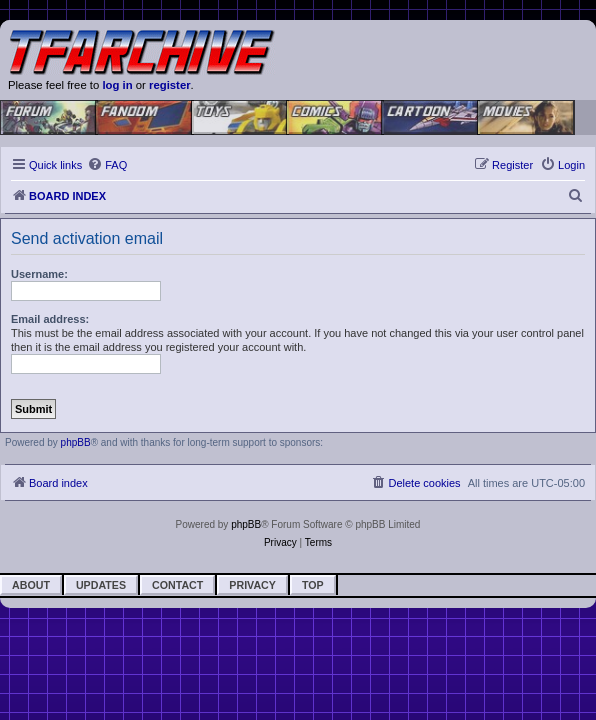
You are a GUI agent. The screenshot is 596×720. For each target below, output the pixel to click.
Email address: (50, 319)
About (31, 585)
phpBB (76, 442)
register (170, 85)
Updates (101, 585)
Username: (39, 274)
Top (313, 585)
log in (117, 85)
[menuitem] (107, 165)
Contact (177, 585)
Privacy (252, 585)
